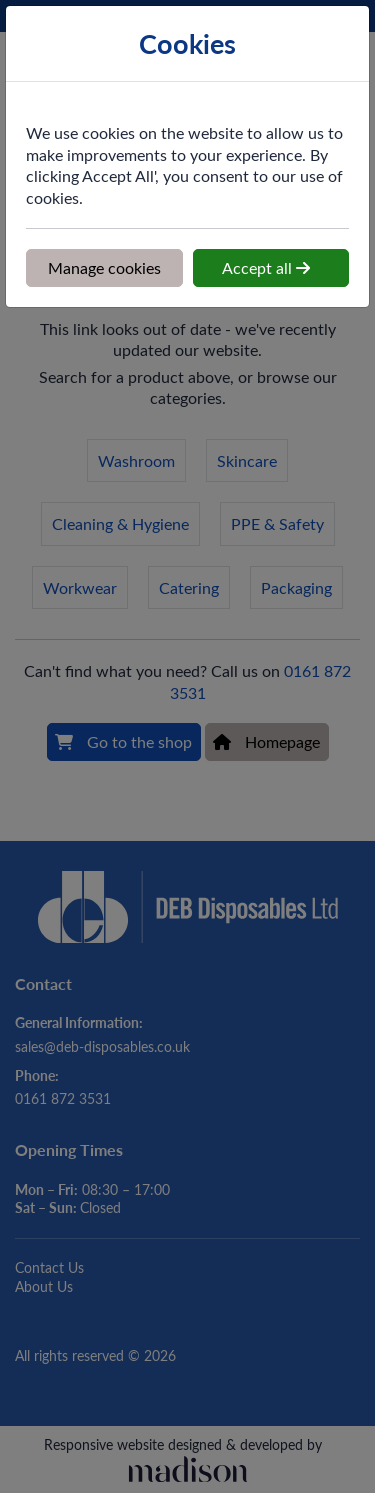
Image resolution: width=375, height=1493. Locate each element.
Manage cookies (104, 267)
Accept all (266, 267)
